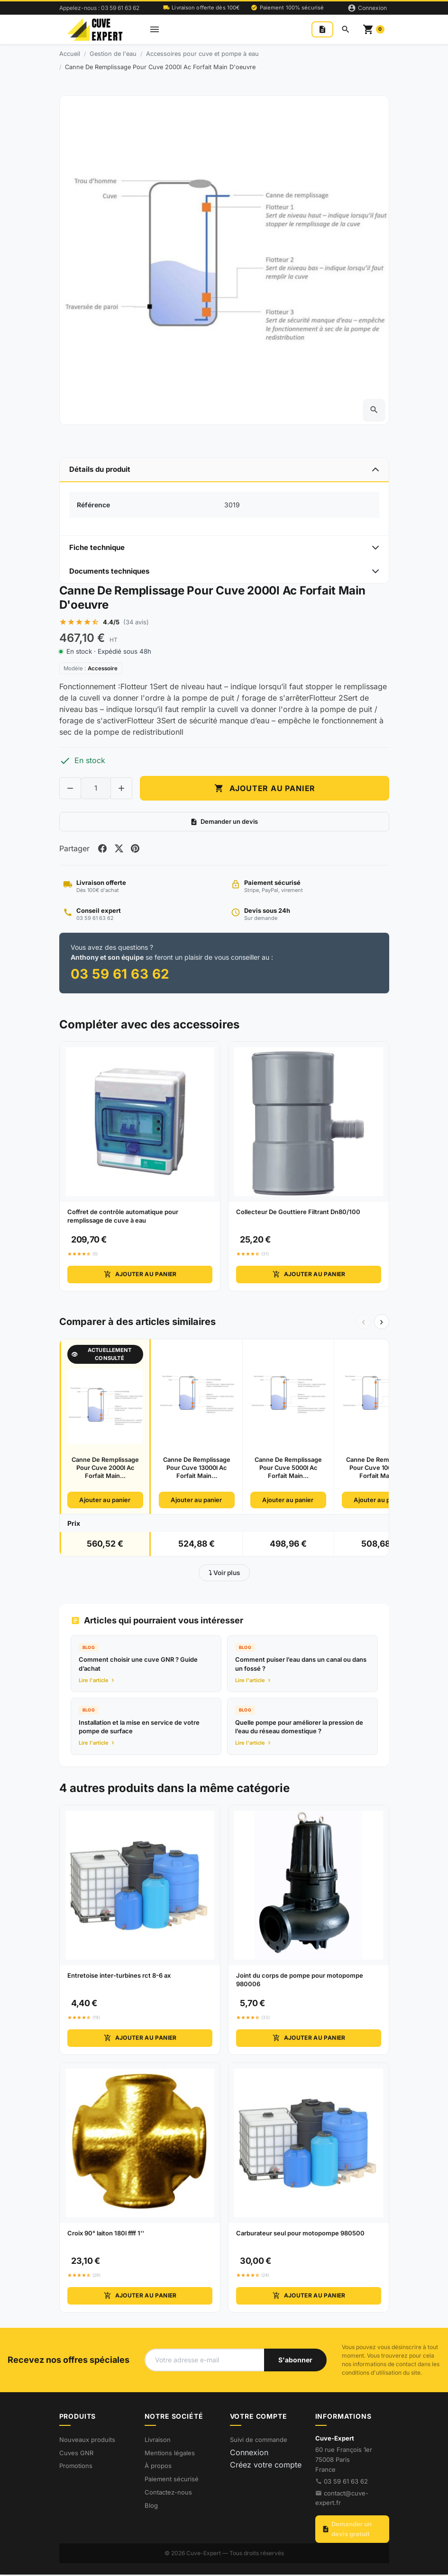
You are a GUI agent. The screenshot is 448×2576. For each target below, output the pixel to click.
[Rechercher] (345, 29)
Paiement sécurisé (172, 2481)
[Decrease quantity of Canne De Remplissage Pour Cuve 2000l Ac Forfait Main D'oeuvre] (70, 789)
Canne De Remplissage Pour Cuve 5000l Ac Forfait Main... (288, 1469)
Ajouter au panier (139, 1275)
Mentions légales (170, 2454)
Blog (151, 2507)
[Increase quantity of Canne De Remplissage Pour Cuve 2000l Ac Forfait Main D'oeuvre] (121, 789)
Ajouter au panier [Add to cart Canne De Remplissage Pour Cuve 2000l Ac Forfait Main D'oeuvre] (264, 788)
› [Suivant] (381, 1323)
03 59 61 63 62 (346, 2482)
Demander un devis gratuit (347, 2531)
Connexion (249, 2454)
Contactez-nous (168, 2494)
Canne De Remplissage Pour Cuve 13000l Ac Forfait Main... (196, 1469)
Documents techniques (109, 571)
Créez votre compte (266, 2466)
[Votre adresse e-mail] (204, 2361)
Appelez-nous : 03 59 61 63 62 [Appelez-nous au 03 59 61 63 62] (99, 7)
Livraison (158, 2441)
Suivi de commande (258, 2441)
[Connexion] (367, 8)
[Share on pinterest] (137, 849)
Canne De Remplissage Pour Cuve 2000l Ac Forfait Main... (105, 1469)
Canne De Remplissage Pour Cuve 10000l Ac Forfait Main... (379, 1469)
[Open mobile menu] (155, 30)
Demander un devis (224, 823)
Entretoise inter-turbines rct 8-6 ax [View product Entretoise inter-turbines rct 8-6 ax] (119, 1977)
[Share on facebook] (102, 849)
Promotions (75, 2467)
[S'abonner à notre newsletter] (295, 2361)
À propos (158, 2467)
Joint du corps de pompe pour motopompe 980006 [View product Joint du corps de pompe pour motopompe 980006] (299, 1981)
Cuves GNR (76, 2454)
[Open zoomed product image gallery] (374, 410)
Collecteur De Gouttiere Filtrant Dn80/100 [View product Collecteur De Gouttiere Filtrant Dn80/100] (298, 1213)
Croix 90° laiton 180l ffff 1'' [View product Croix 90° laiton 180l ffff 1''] (105, 2234)
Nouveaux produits (87, 2441)
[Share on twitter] (120, 849)
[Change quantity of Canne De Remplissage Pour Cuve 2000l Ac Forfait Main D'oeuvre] (96, 789)
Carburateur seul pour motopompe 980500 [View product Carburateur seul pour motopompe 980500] (300, 2234)
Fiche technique (97, 547)
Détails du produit (99, 469)
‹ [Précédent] (363, 1323)
